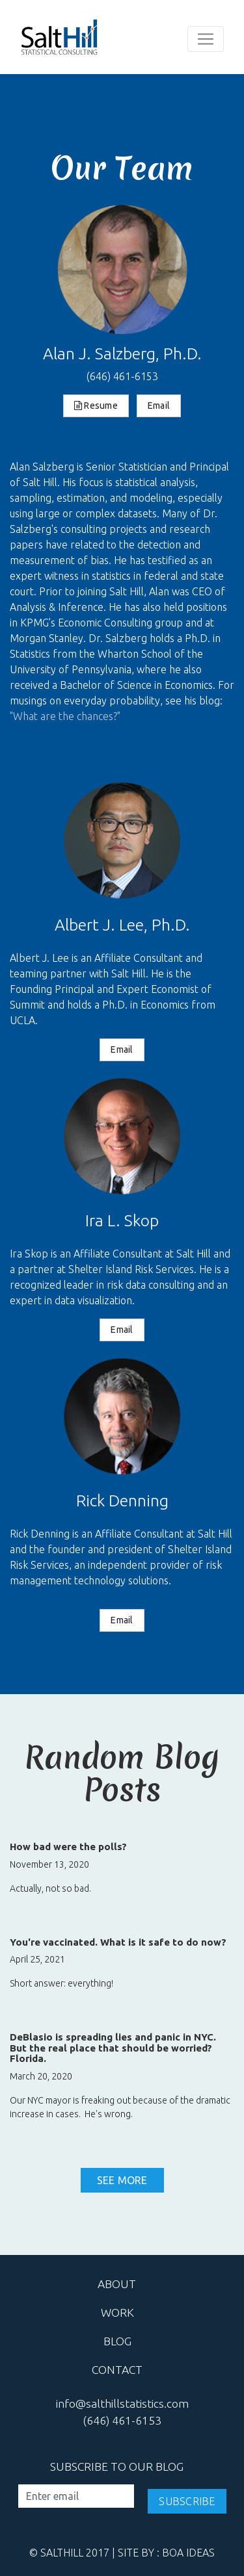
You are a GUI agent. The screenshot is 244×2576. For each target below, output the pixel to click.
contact (117, 2369)
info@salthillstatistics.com (122, 2403)
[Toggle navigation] (205, 39)
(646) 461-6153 (122, 376)
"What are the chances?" (65, 716)
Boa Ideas (188, 2552)
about (117, 2284)
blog (117, 2341)
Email (159, 405)
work (117, 2312)
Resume (96, 405)
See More (122, 2180)
